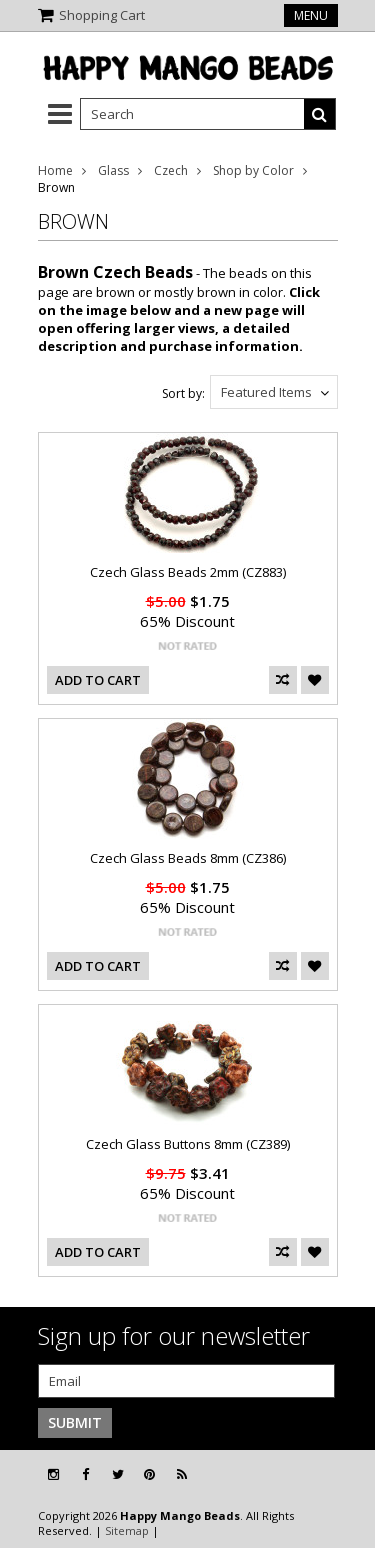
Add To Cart (98, 680)
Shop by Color (253, 170)
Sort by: (183, 393)
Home (55, 170)
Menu (311, 15)
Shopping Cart (102, 15)
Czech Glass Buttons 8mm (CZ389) (188, 1144)
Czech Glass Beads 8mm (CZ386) (188, 858)
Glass (113, 170)
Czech (171, 170)
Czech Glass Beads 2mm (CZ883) (188, 572)
